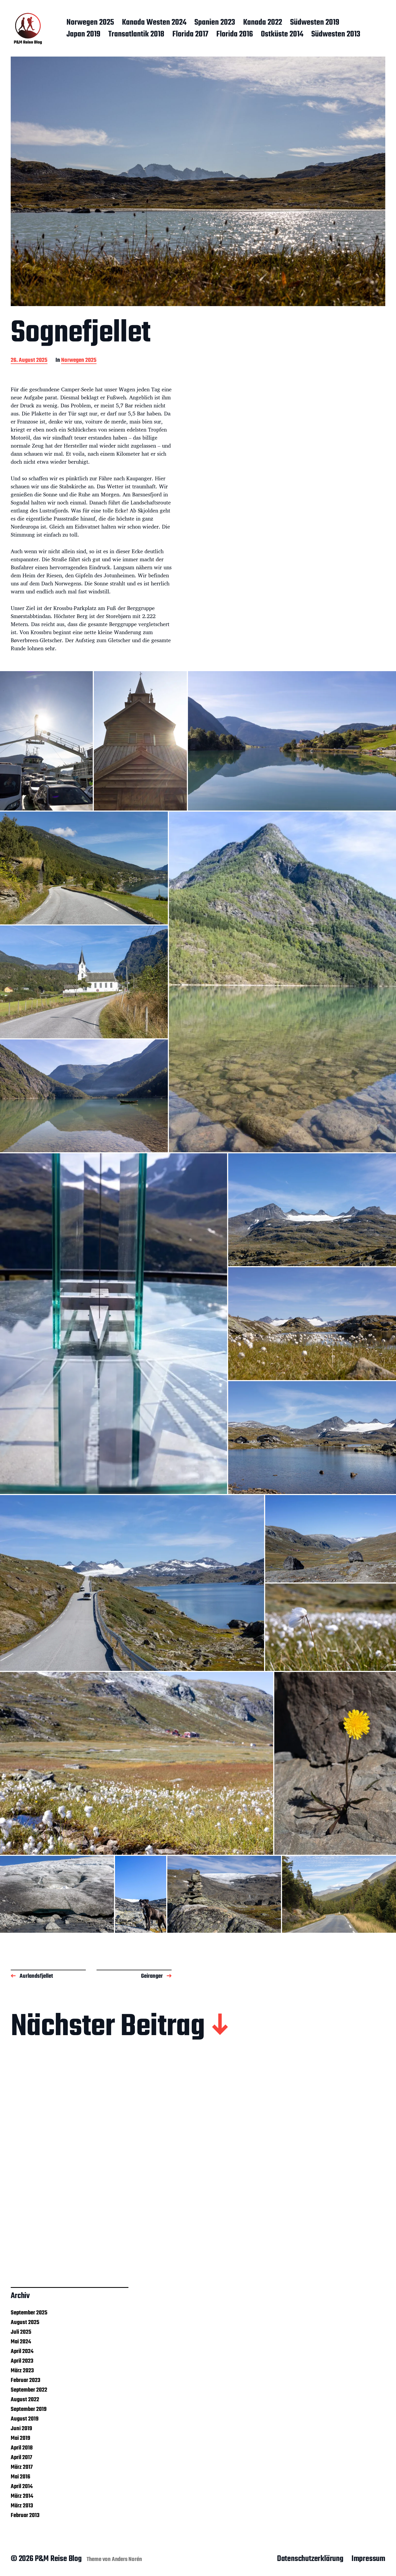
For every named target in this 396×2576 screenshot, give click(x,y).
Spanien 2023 (214, 22)
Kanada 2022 (262, 22)
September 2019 (29, 2409)
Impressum (368, 2559)
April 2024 (22, 2351)
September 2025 (29, 2312)
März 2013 (22, 2505)
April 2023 (22, 2361)
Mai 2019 (20, 2438)
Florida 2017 (190, 34)
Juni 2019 (21, 2428)
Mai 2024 (21, 2341)
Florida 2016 (234, 34)
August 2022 (25, 2399)
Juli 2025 (21, 2332)
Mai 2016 (20, 2476)
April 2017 (21, 2457)
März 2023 (22, 2370)
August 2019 (25, 2418)
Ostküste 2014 (282, 34)
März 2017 (22, 2467)
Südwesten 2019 (314, 22)
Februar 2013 (25, 2515)
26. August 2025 (29, 360)
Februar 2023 (25, 2380)
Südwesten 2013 (335, 34)
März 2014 (22, 2496)
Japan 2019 (83, 34)
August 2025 (25, 2322)
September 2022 (29, 2390)
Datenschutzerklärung (310, 2559)
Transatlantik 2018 (136, 34)
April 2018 (22, 2447)
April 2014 (22, 2486)
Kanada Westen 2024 (154, 22)
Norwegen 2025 (90, 22)
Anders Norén (127, 2559)
